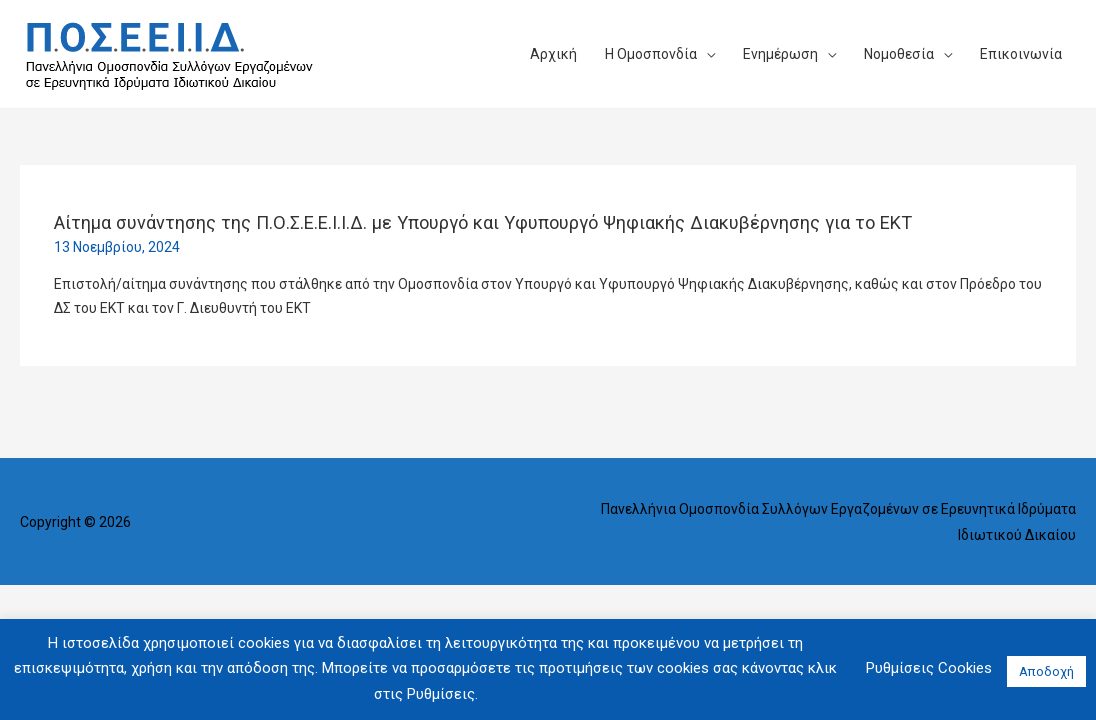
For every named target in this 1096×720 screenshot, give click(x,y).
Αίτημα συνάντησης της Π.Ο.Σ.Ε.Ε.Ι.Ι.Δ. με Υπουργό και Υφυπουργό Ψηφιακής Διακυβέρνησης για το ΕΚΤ (483, 222)
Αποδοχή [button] (1046, 671)
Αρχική (553, 54)
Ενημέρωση (780, 54)
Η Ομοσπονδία (651, 54)
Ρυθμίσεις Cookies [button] (929, 668)
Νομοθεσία (899, 54)
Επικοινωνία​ (1021, 54)
